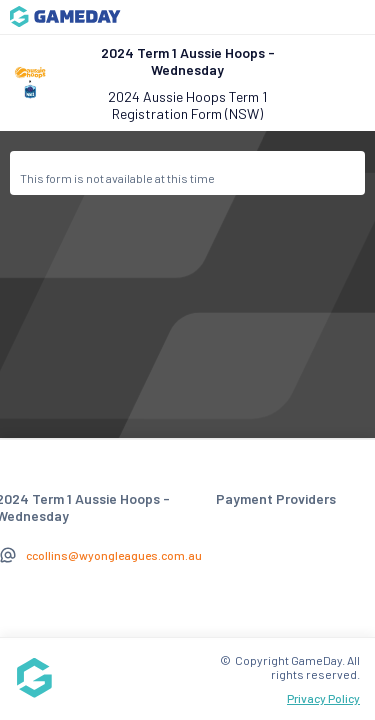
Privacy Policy (323, 698)
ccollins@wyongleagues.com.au (114, 555)
